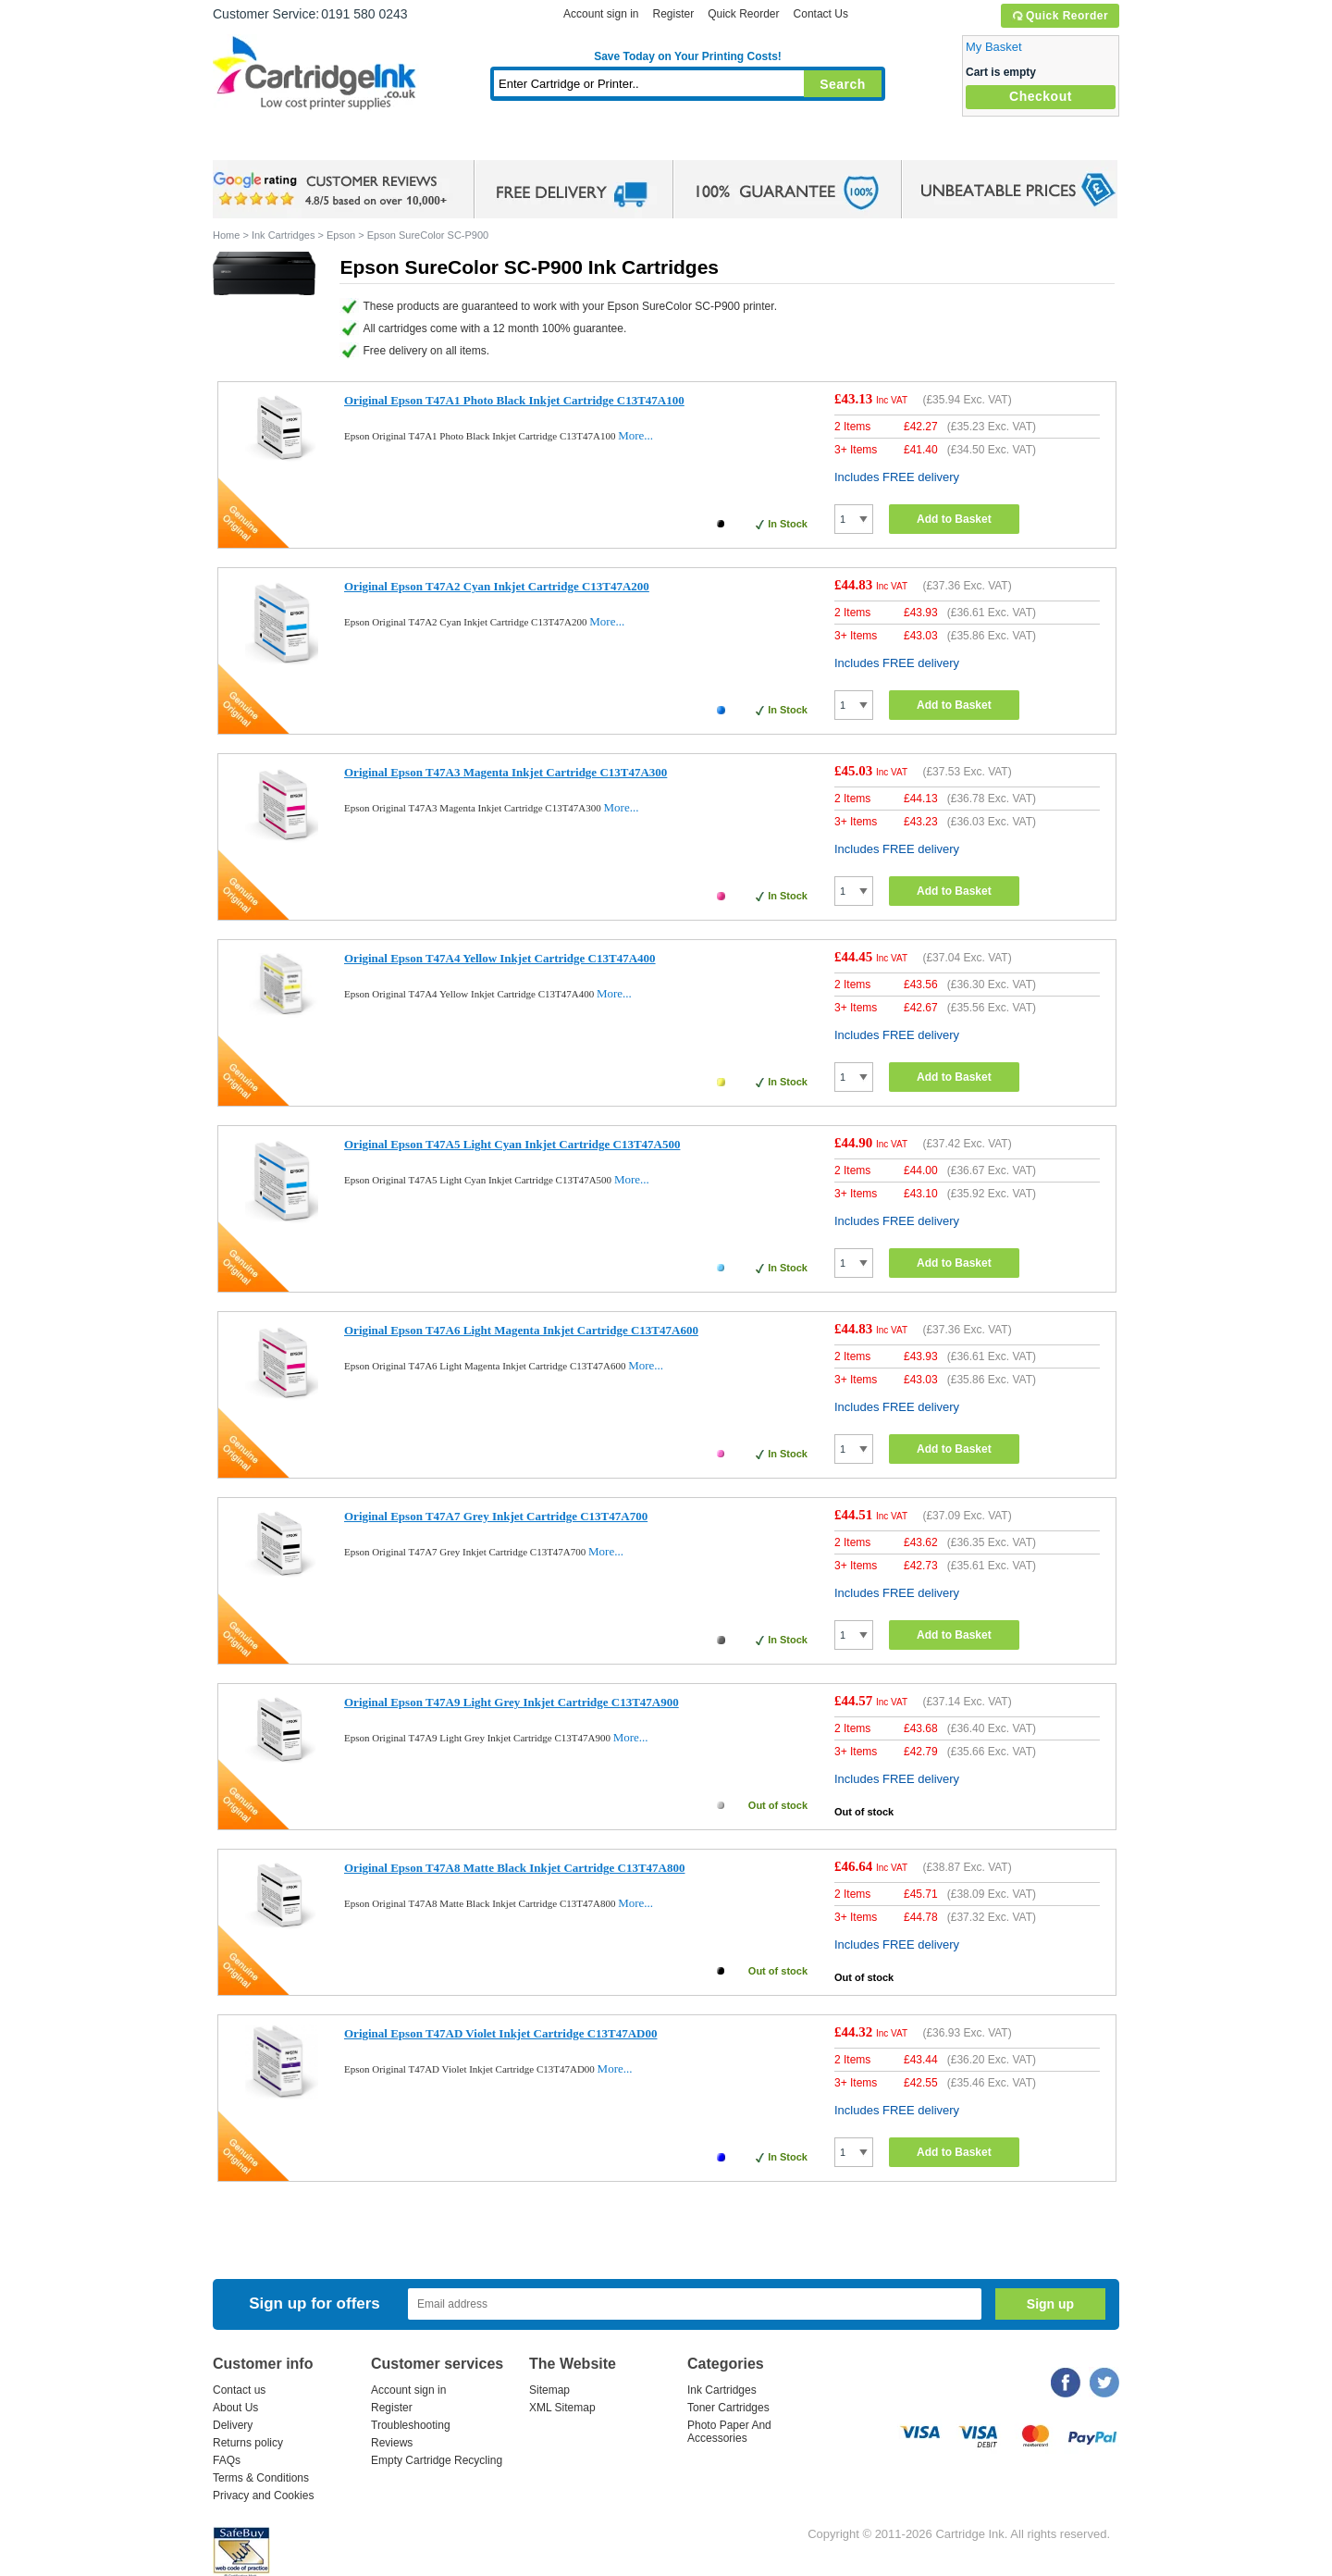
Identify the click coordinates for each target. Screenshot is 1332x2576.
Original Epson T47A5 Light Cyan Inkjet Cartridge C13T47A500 (512, 1144)
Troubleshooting (410, 2425)
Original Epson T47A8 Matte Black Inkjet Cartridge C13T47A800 (514, 1868)
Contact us (239, 2390)
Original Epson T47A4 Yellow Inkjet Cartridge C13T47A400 (500, 958)
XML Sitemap (562, 2407)
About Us (235, 2407)
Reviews (392, 2442)
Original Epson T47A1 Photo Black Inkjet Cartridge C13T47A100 (514, 400)
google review (333, 189)
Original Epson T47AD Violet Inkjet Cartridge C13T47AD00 (501, 2033)
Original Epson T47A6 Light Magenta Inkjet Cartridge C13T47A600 (521, 1330)
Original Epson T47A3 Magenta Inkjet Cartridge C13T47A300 (505, 772)
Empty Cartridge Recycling (436, 2460)
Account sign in (600, 13)
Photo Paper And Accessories (729, 2432)
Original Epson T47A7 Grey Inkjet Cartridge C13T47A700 (496, 1516)
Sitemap (549, 2390)
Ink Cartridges (353, 143)
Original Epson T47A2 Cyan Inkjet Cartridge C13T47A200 (496, 586)
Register (673, 13)
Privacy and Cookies (263, 2495)
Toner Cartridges (496, 143)
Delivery (233, 2425)
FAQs (226, 2460)
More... (635, 435)
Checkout (1040, 96)
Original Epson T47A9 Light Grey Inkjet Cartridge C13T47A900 (511, 1702)
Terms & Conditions (261, 2477)
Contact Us (821, 13)
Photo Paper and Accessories (692, 143)
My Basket (994, 47)
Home (249, 143)
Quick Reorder (1059, 15)
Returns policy (248, 2442)
